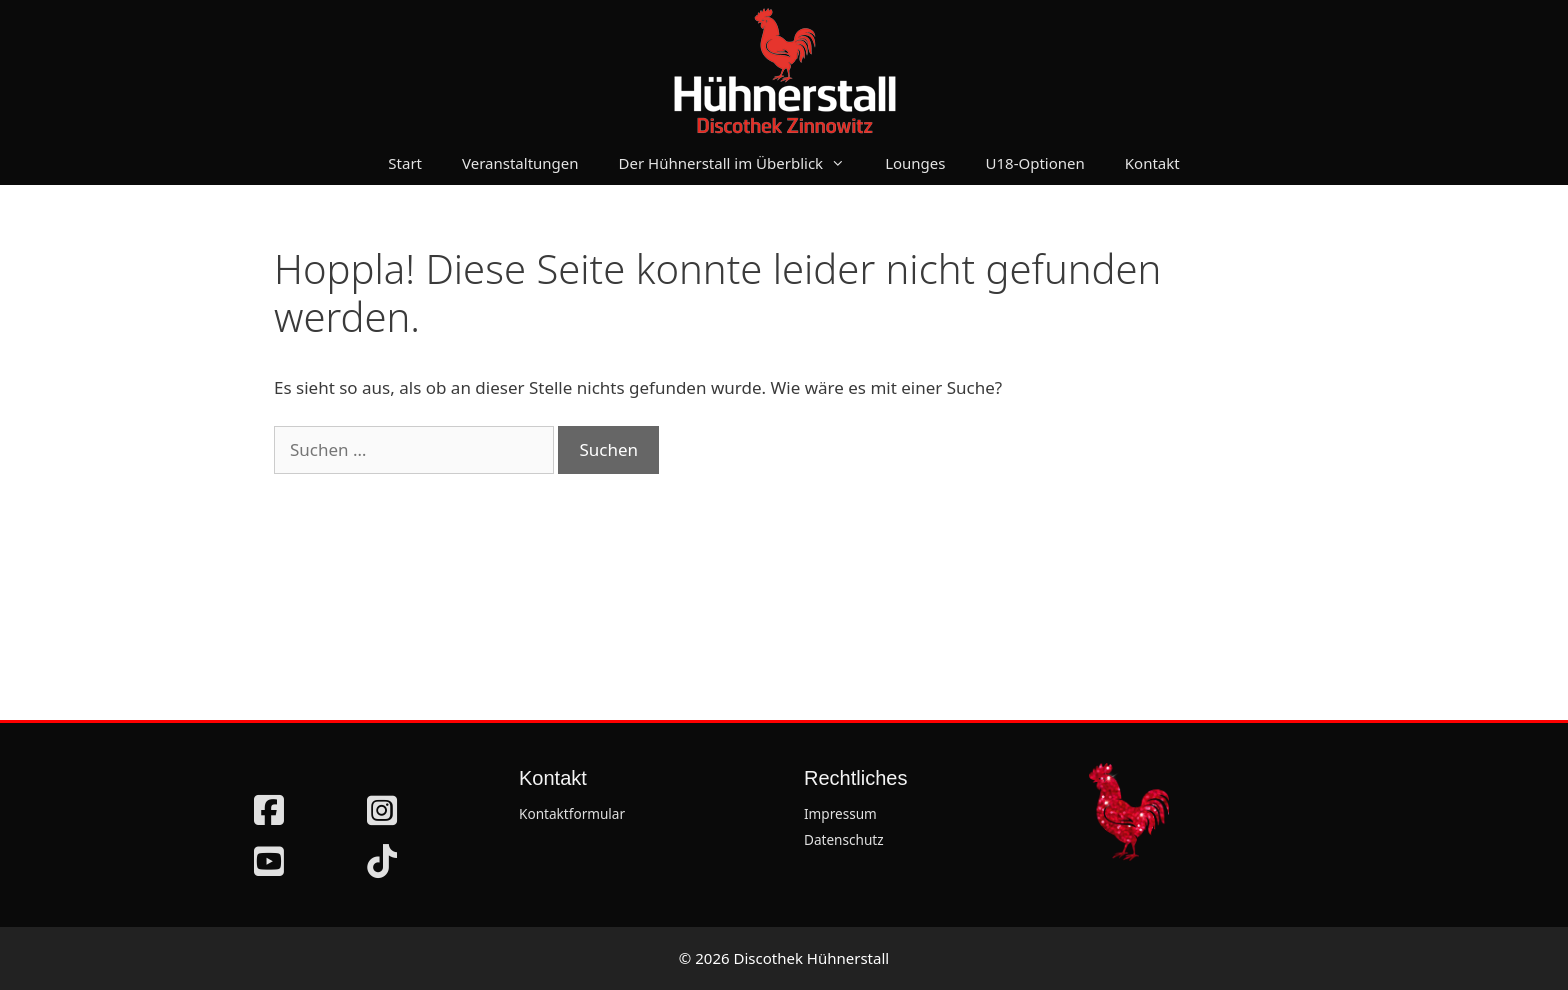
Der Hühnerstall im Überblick (742, 163)
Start (405, 163)
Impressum (840, 813)
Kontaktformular (572, 813)
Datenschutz (844, 839)
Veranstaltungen (520, 163)
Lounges (915, 163)
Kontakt (1152, 163)
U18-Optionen (1035, 163)
